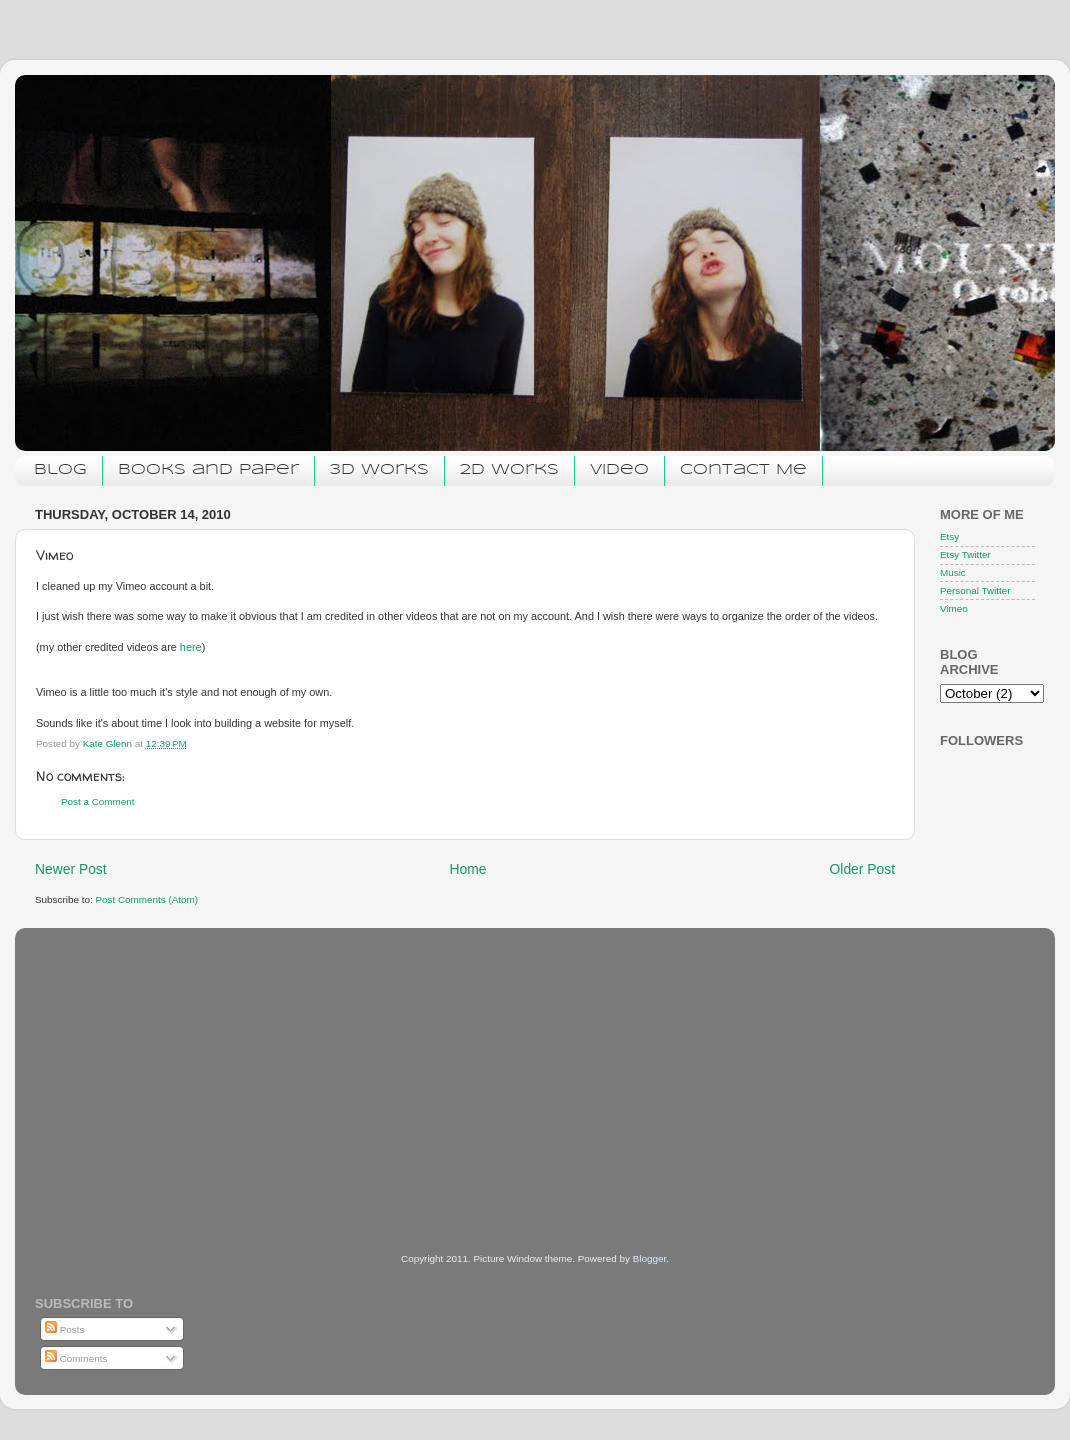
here (191, 647)
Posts (64, 1329)
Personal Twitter (975, 590)
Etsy (949, 536)
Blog (60, 470)
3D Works (379, 470)
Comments (76, 1358)
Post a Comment (98, 801)
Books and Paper (208, 470)
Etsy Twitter (965, 554)
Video (619, 470)
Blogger (650, 1258)
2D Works (509, 470)
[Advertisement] (185, 1063)
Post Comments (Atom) (146, 899)
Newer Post (71, 869)
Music (953, 572)
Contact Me (743, 470)
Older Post (862, 869)
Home (468, 869)
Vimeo (954, 608)
